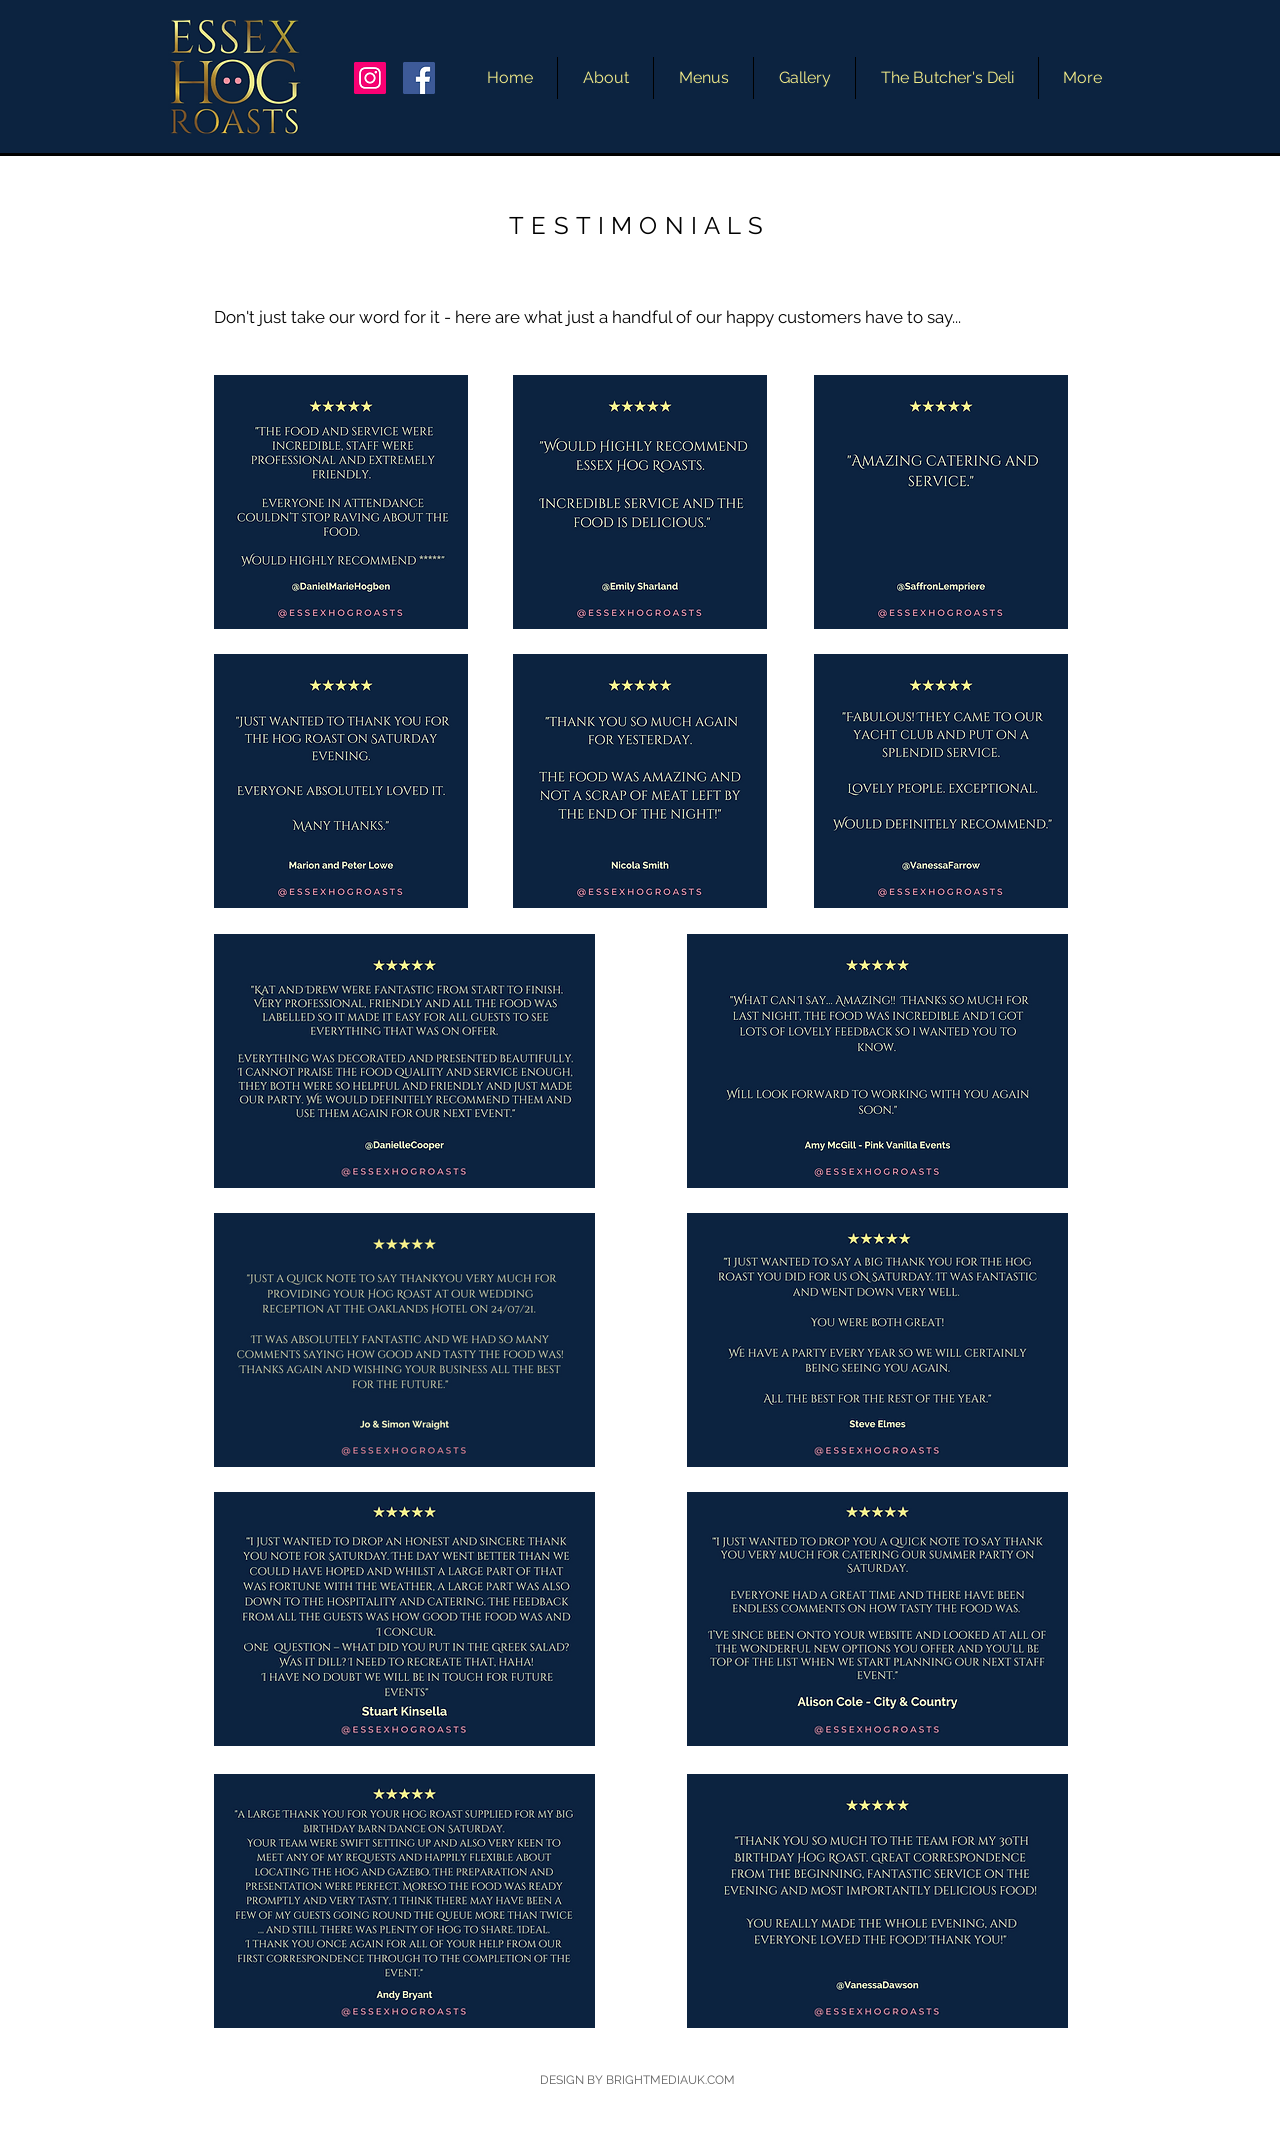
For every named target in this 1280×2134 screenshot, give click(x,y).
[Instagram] (370, 78)
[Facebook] (419, 78)
